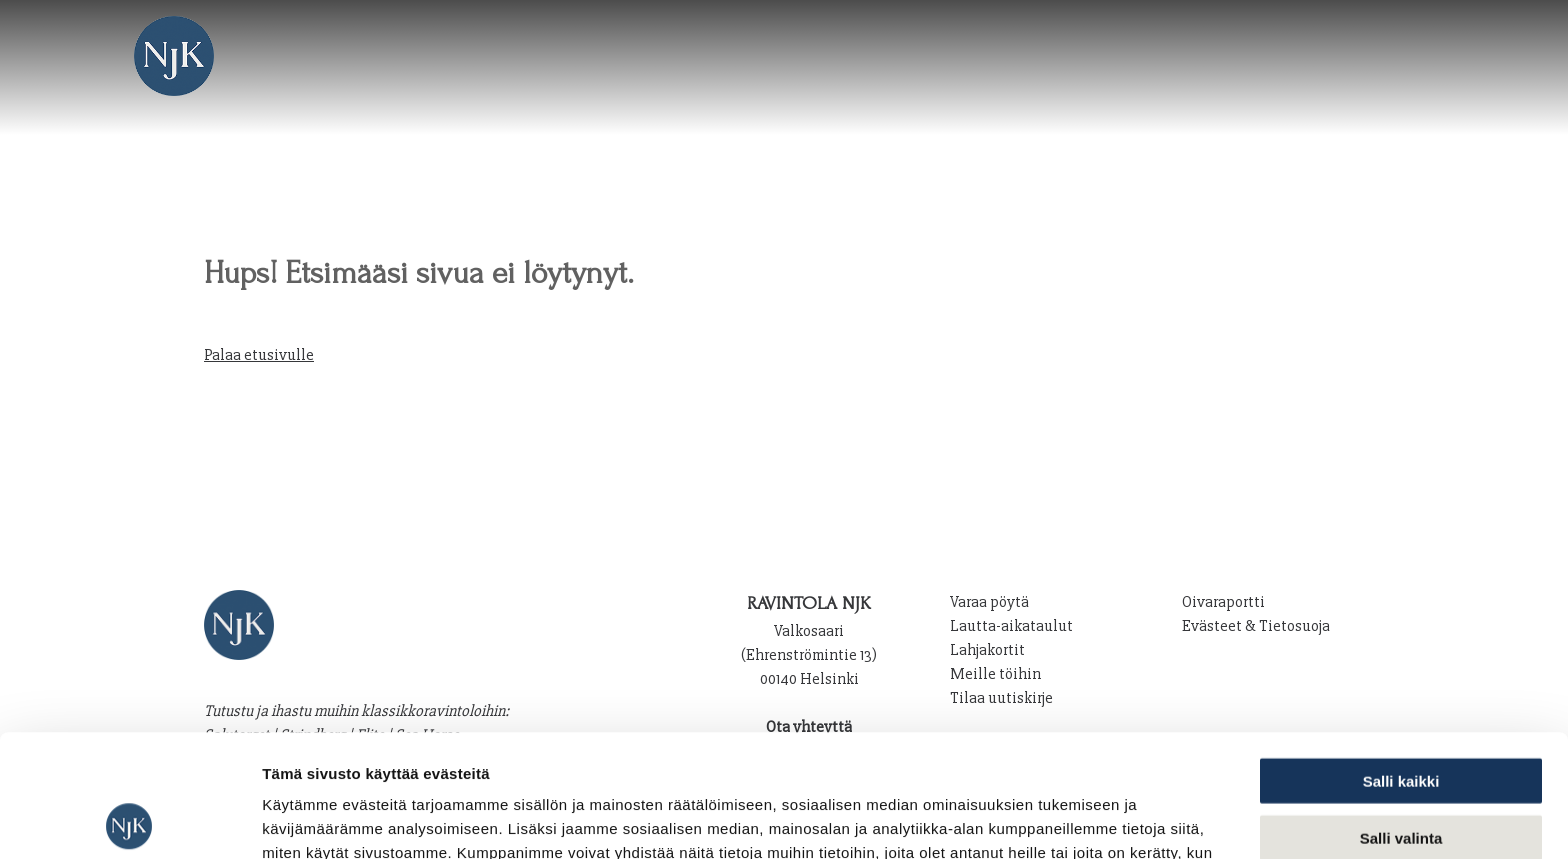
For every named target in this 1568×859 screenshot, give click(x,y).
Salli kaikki (1401, 658)
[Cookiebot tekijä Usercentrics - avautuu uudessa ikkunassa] (129, 820)
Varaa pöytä (989, 602)
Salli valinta (1401, 715)
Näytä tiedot (1069, 819)
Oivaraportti (1223, 602)
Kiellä (1401, 771)
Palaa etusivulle (259, 355)
